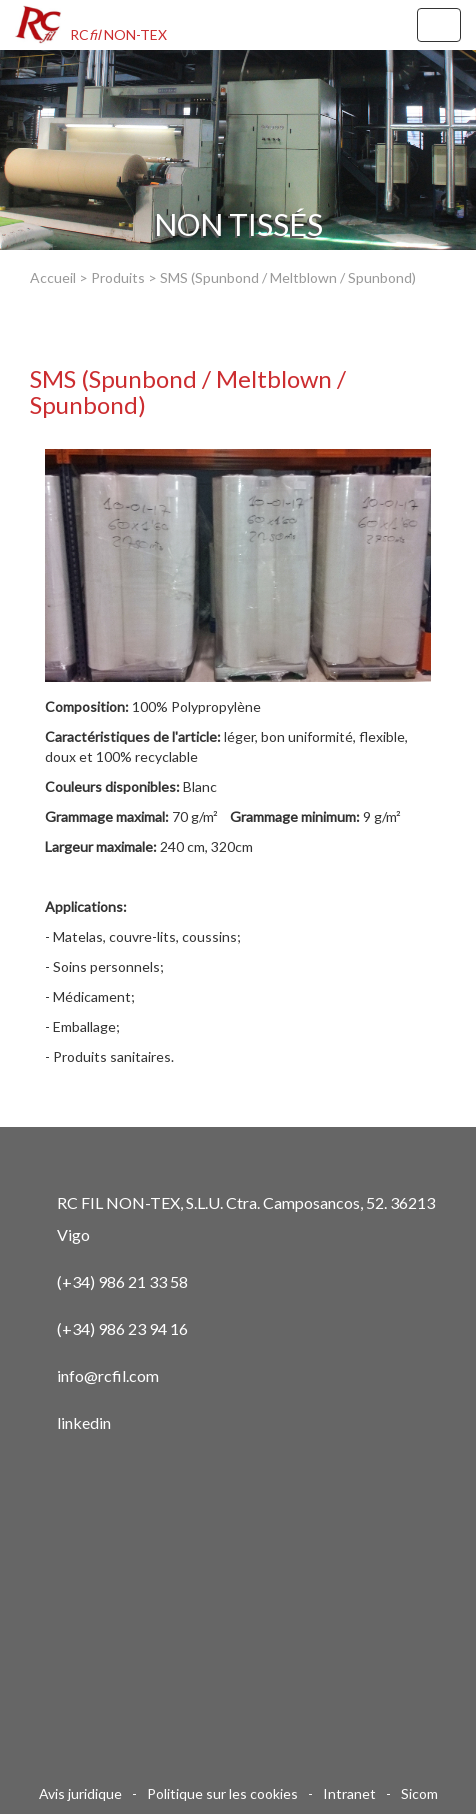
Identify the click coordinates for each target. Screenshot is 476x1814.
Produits (118, 277)
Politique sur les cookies (222, 1793)
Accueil (53, 277)
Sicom (419, 1793)
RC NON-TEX (118, 34)
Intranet (349, 1793)
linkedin (84, 1422)
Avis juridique (80, 1793)
